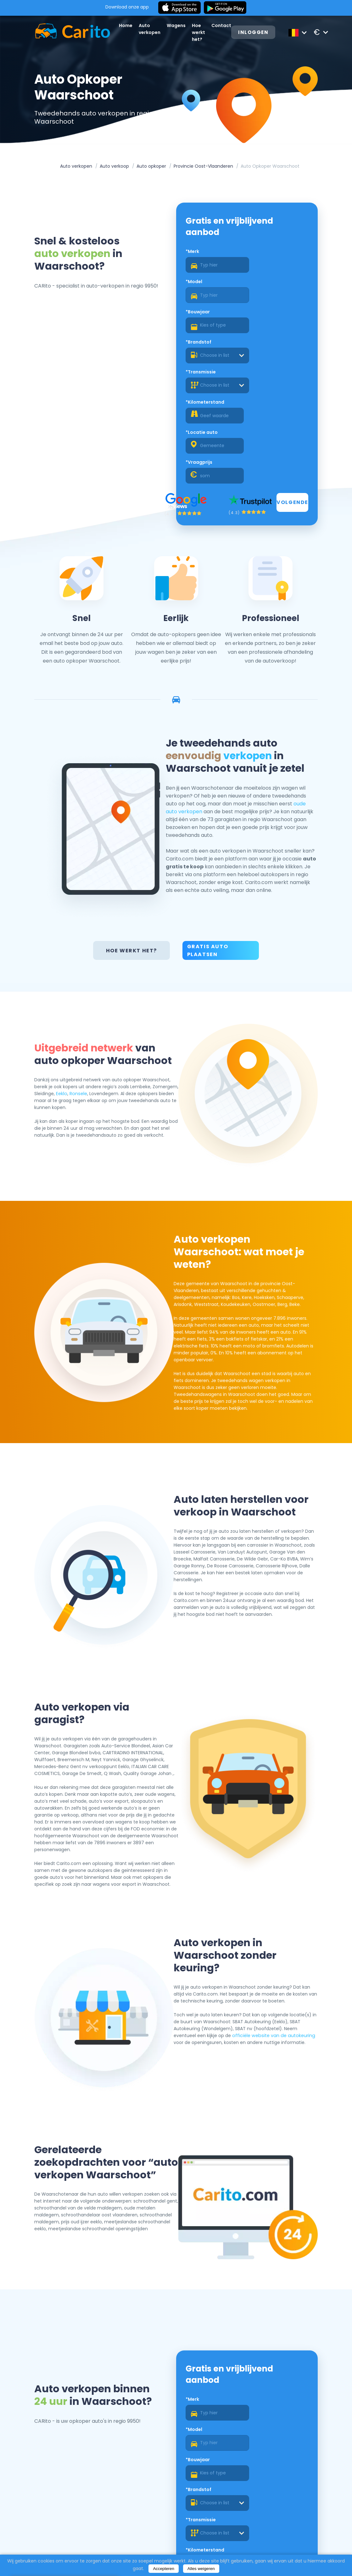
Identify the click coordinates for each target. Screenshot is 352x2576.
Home (128, 25)
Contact (223, 25)
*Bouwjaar (198, 284)
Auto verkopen (76, 167)
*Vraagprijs (260, 344)
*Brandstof (260, 284)
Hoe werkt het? (200, 32)
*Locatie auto (202, 344)
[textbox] (277, 297)
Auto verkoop (114, 167)
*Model (255, 254)
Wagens (178, 25)
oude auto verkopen (277, 721)
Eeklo (90, 999)
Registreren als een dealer (278, 2517)
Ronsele (106, 999)
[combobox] (277, 297)
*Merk (192, 254)
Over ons (178, 2552)
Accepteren (163, 2568)
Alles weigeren (201, 2568)
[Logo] (67, 32)
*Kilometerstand (266, 314)
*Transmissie (201, 314)
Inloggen (256, 32)
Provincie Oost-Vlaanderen (203, 167)
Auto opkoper (151, 167)
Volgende (291, 384)
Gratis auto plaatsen (207, 855)
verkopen (273, 653)
